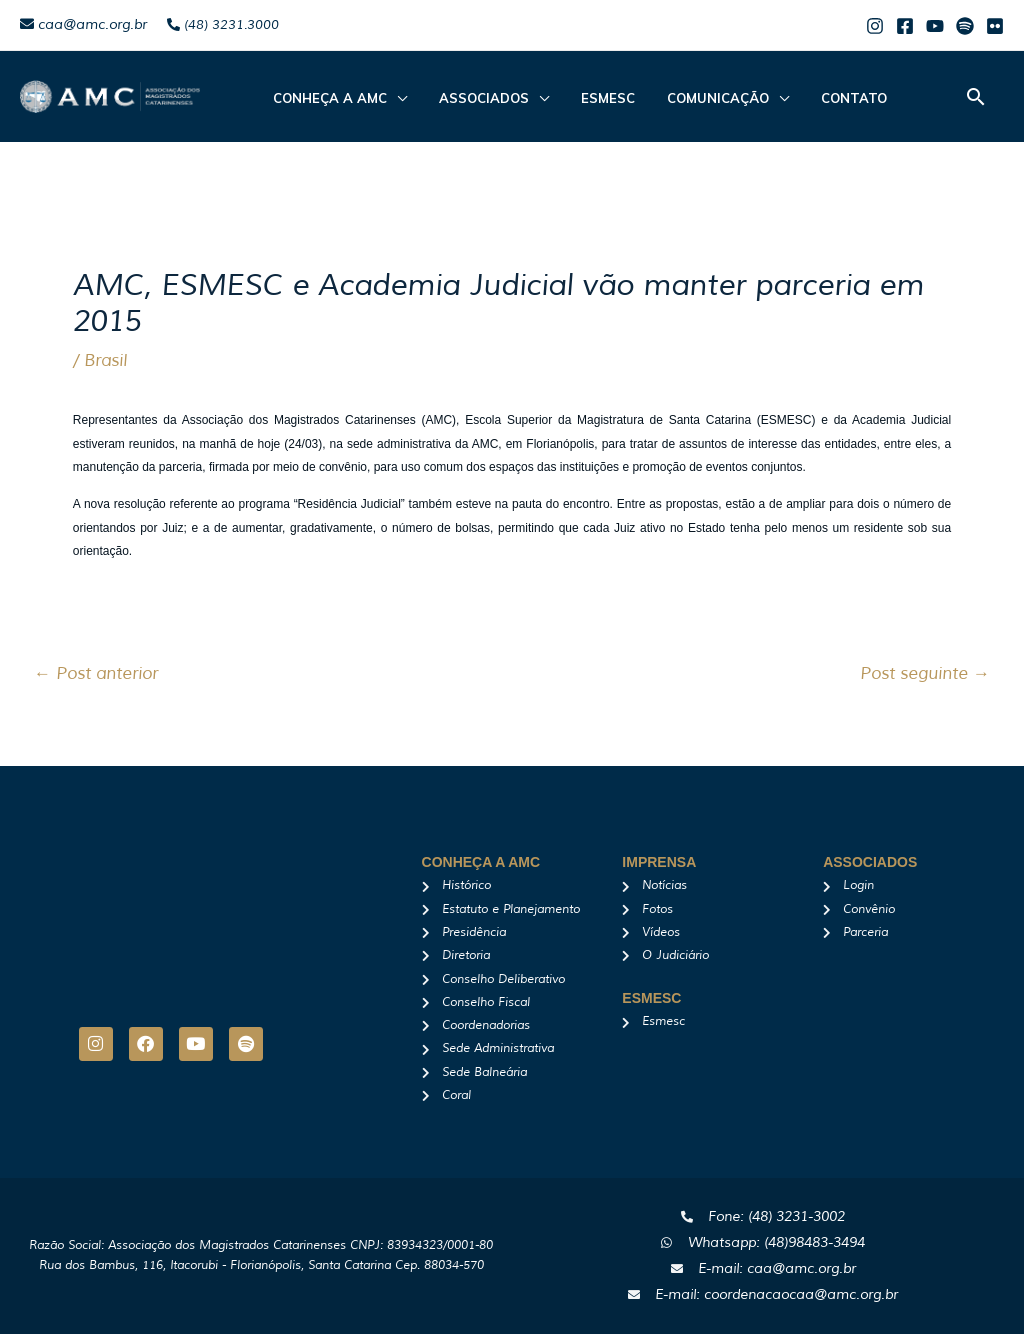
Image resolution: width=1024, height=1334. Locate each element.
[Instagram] (875, 26)
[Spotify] (965, 26)
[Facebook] (905, 26)
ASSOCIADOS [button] (472, 98)
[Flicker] (995, 26)
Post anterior (96, 673)
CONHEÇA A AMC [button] (326, 98)
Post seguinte (925, 673)
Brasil (105, 360)
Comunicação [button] (690, 98)
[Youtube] (935, 26)
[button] (976, 96)
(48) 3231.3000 (223, 25)
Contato (818, 98)
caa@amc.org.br (83, 24)
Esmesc (588, 98)
